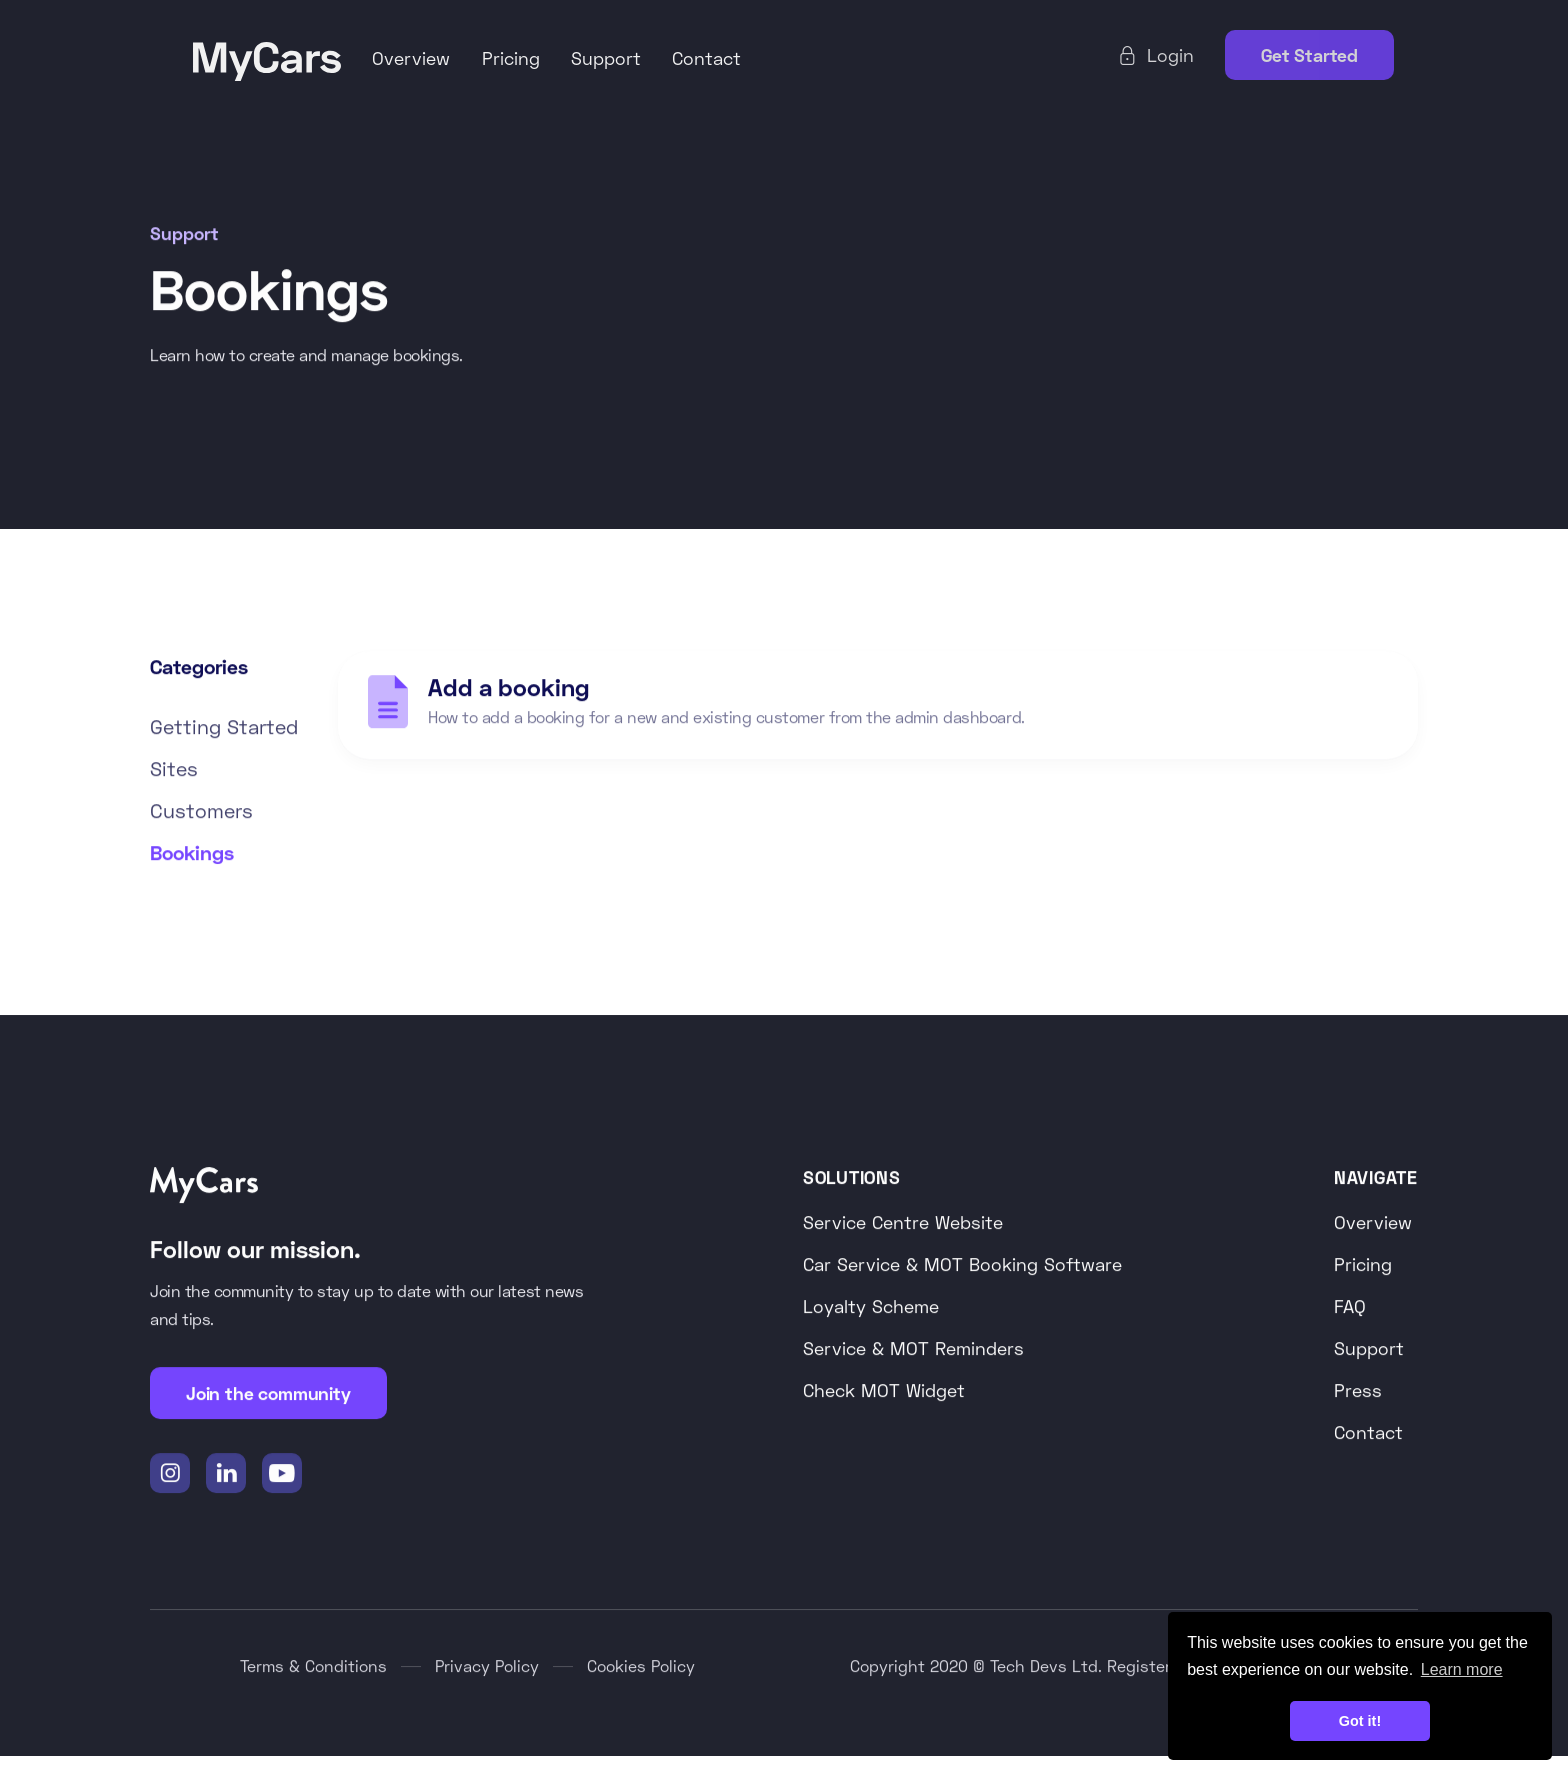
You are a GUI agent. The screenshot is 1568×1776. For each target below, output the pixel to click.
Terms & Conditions (313, 1666)
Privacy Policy (487, 1666)
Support (606, 58)
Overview (411, 58)
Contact (706, 58)
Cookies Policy (641, 1666)
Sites (174, 769)
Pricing (511, 58)
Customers (201, 811)
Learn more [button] (1462, 1669)
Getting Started (224, 727)
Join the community (268, 1394)
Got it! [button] (1360, 1721)
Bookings (192, 853)
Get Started (1309, 55)
